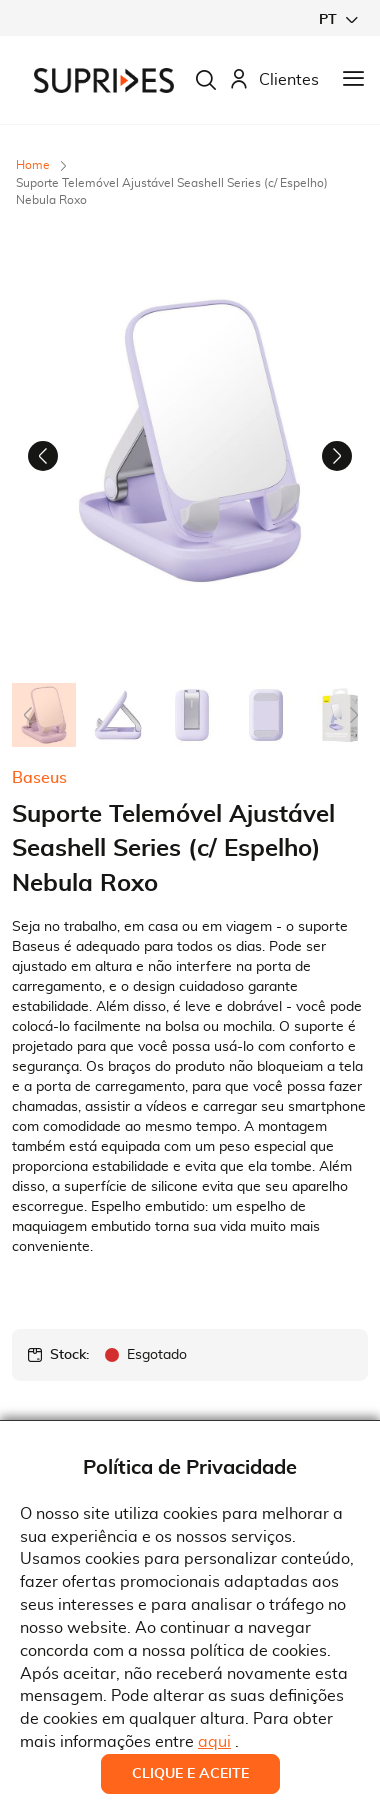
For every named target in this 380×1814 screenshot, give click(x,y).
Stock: (69, 1355)
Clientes (274, 80)
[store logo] (104, 80)
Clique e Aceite (190, 1774)
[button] (338, 19)
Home (33, 165)
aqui (214, 1742)
